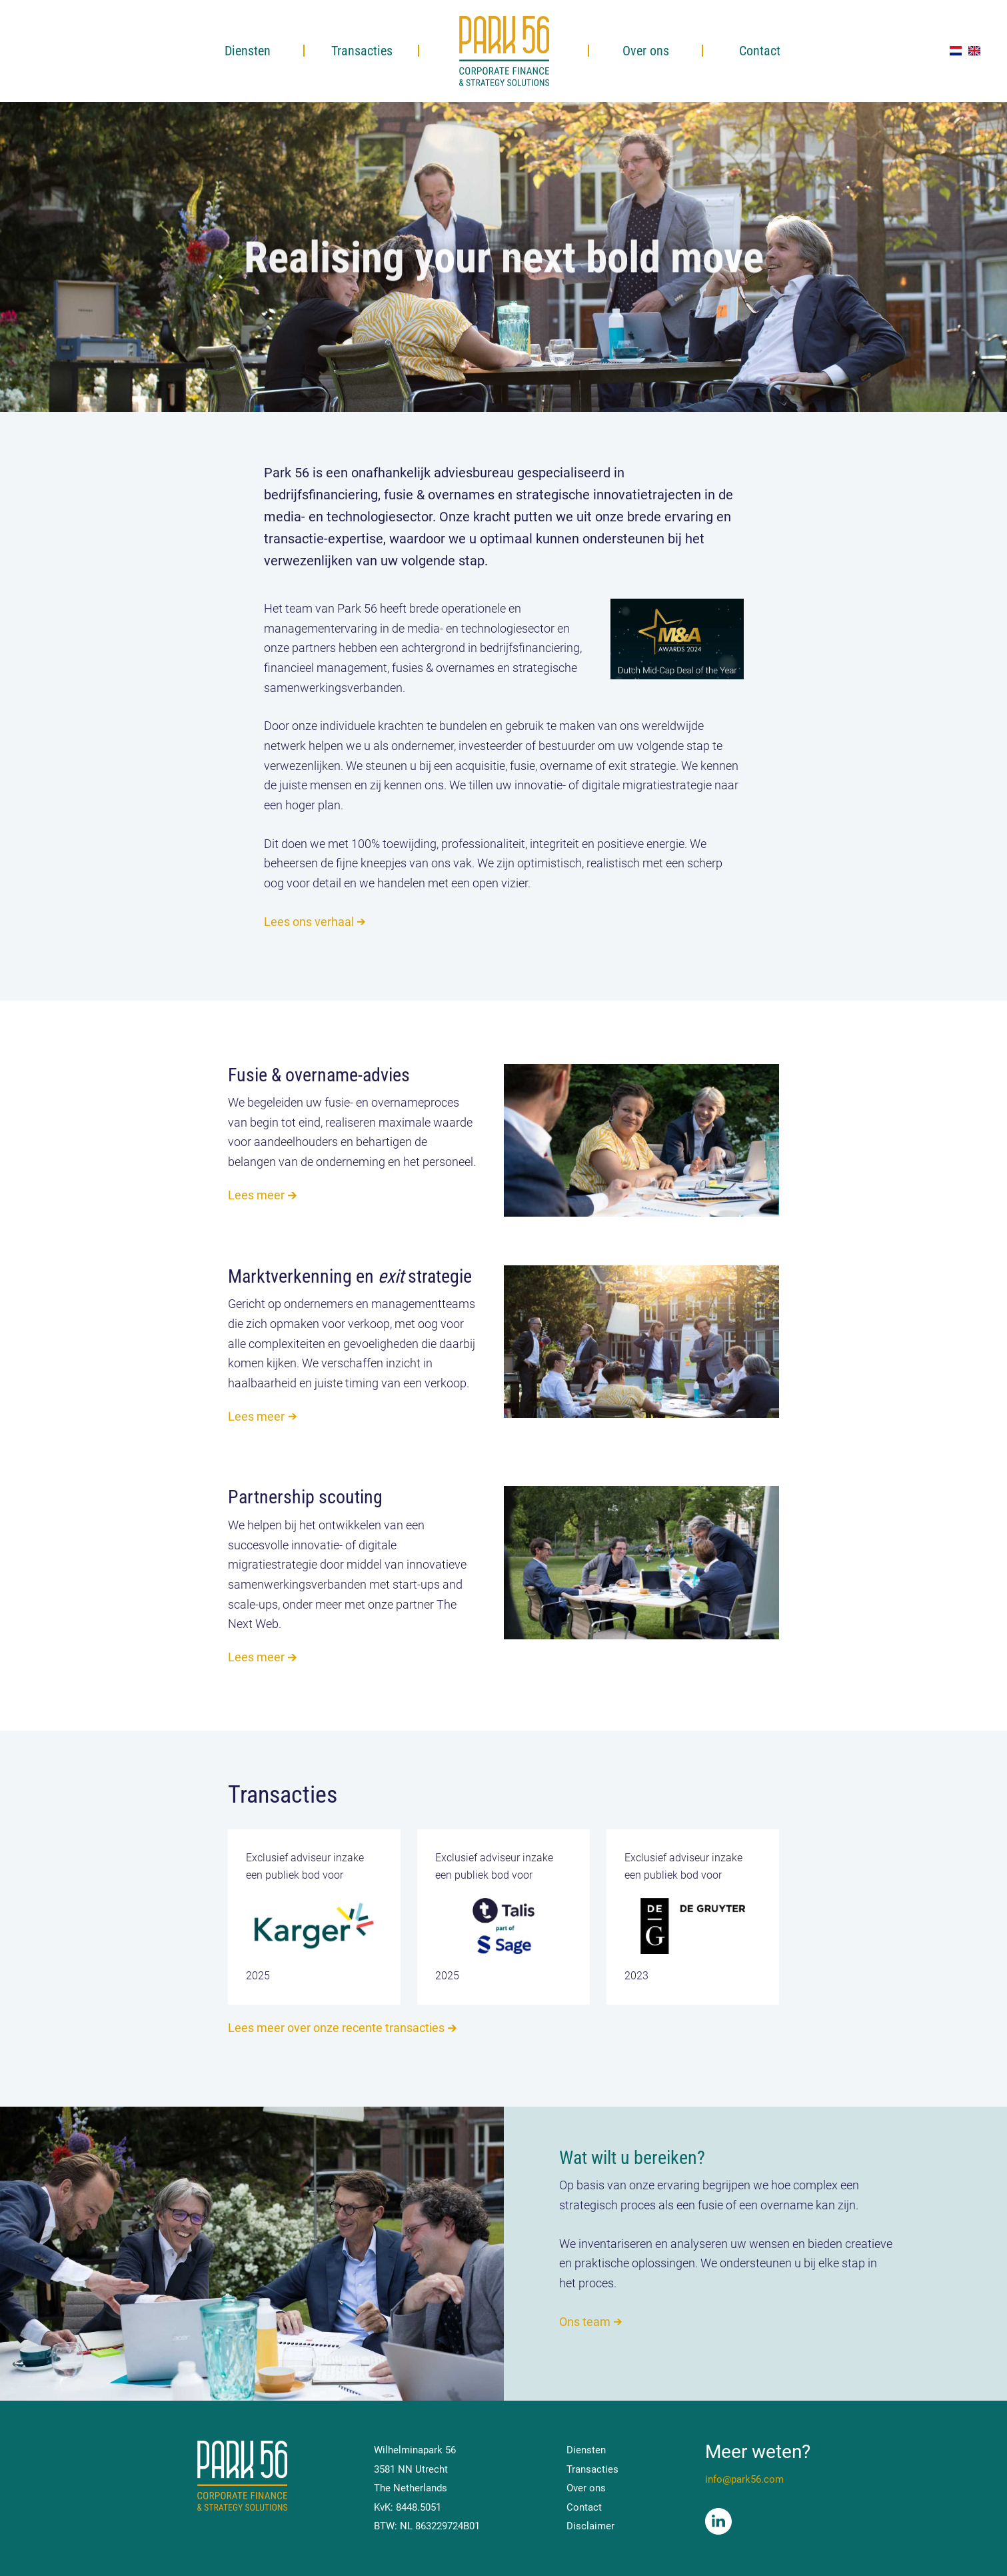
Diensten (248, 51)
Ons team (584, 2322)
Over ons (645, 51)
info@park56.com (744, 2479)
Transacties (362, 51)
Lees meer (264, 1195)
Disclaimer (590, 2526)
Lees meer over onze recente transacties (336, 2028)
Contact (759, 51)
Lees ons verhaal (309, 922)
